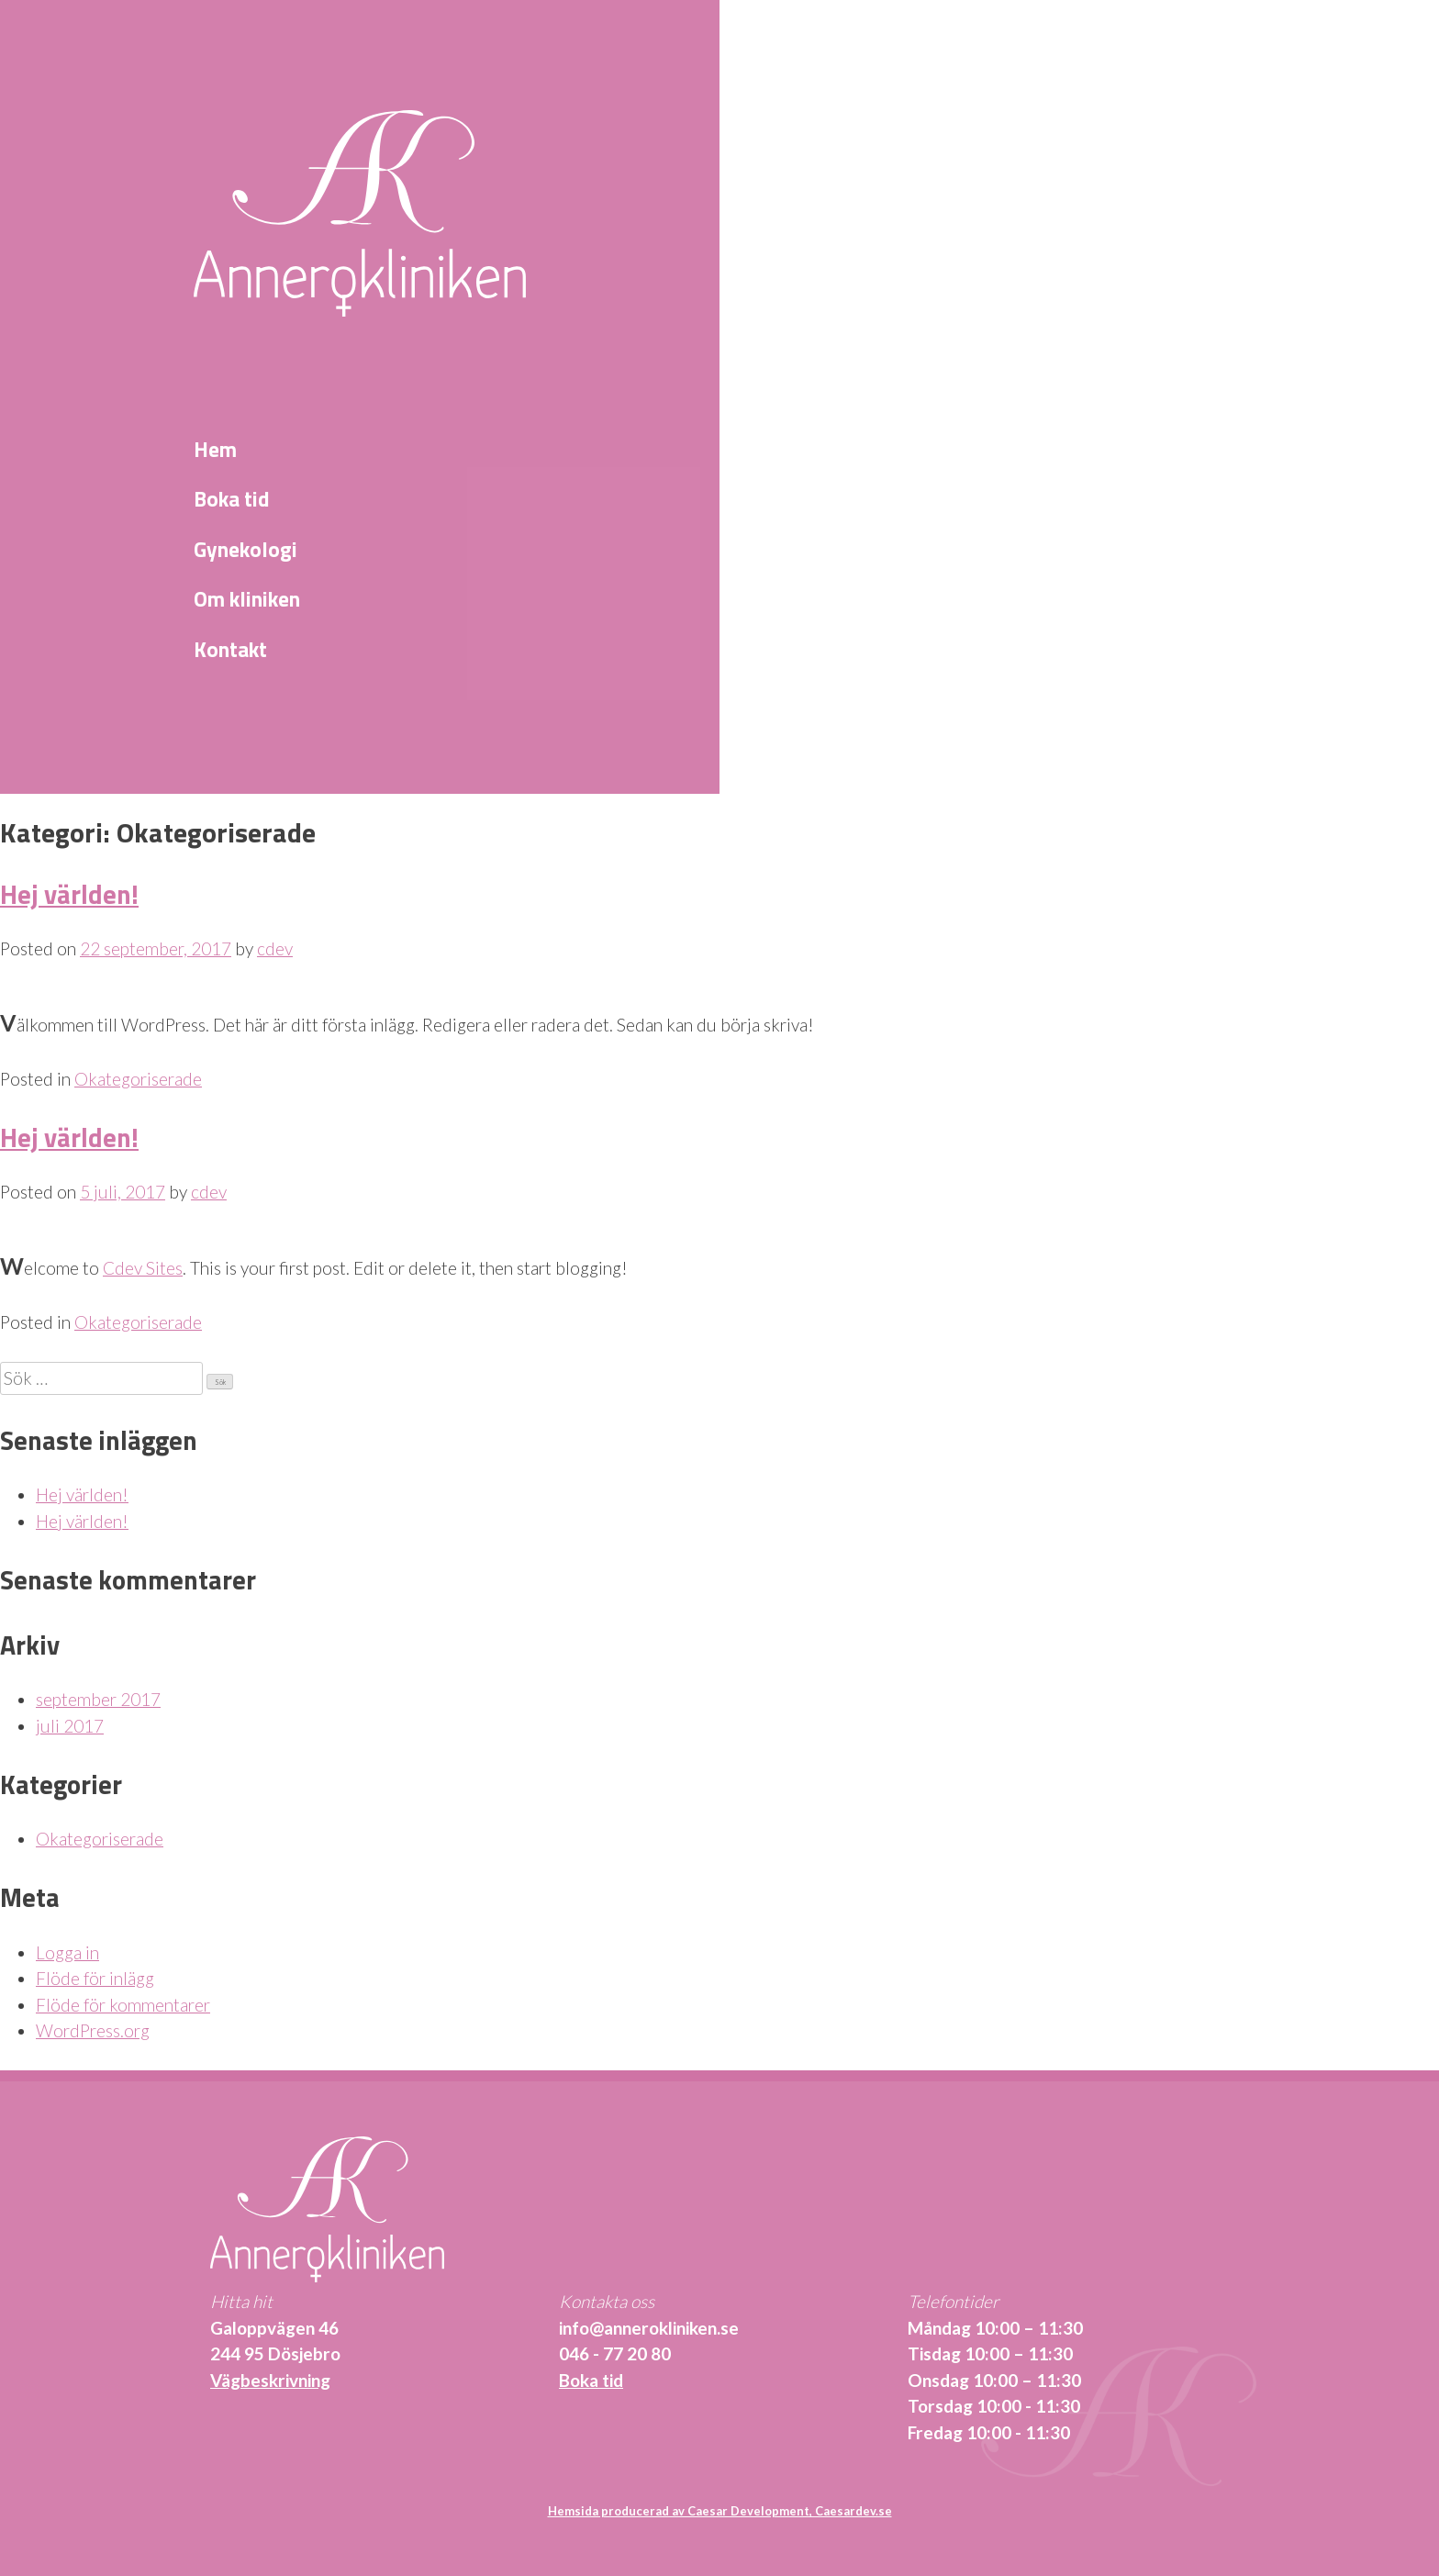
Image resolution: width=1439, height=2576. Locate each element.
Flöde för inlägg (95, 1978)
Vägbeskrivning (270, 2380)
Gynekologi (245, 549)
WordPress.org (93, 2030)
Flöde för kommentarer (123, 2004)
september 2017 (98, 1699)
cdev (275, 948)
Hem (215, 449)
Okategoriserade (138, 1078)
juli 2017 (70, 1725)
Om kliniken (247, 599)
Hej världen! (69, 894)
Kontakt (230, 649)
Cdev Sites (143, 1267)
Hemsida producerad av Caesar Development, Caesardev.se (720, 2511)
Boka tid (232, 499)
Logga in (67, 1952)
